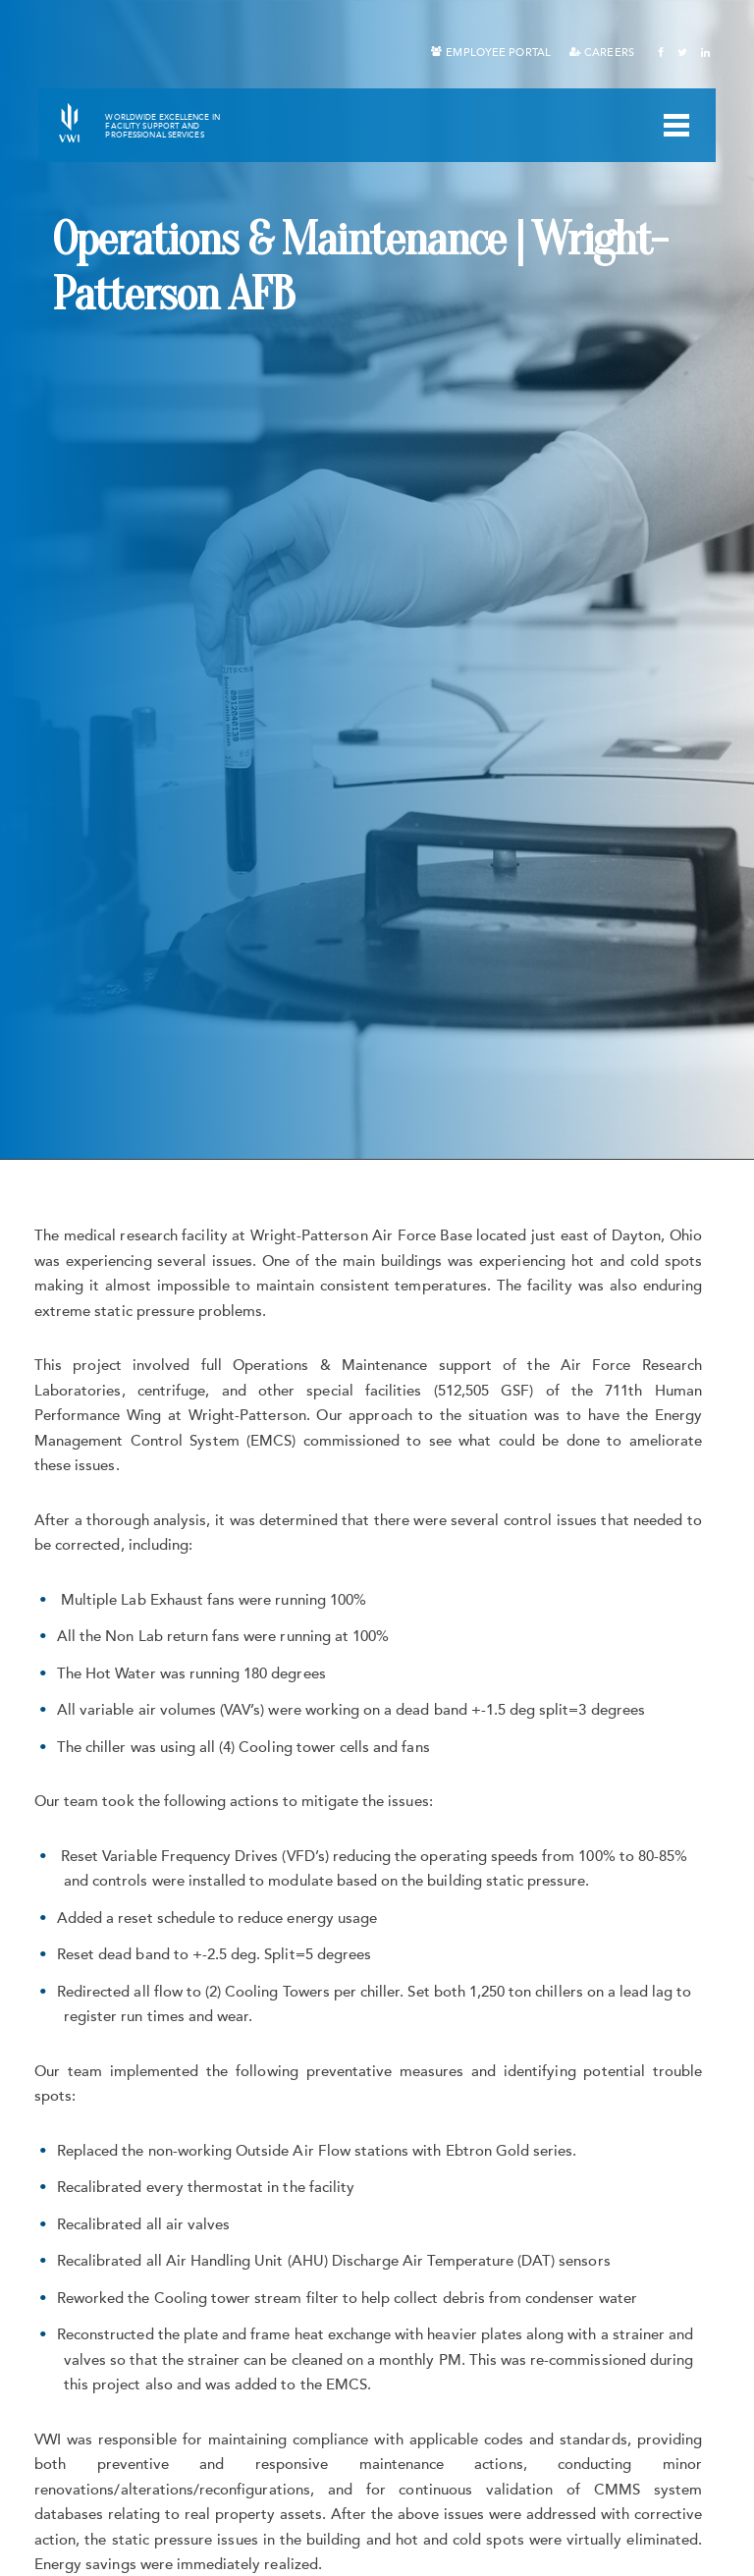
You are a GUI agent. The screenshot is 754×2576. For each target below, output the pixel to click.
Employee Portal (498, 52)
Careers (609, 52)
